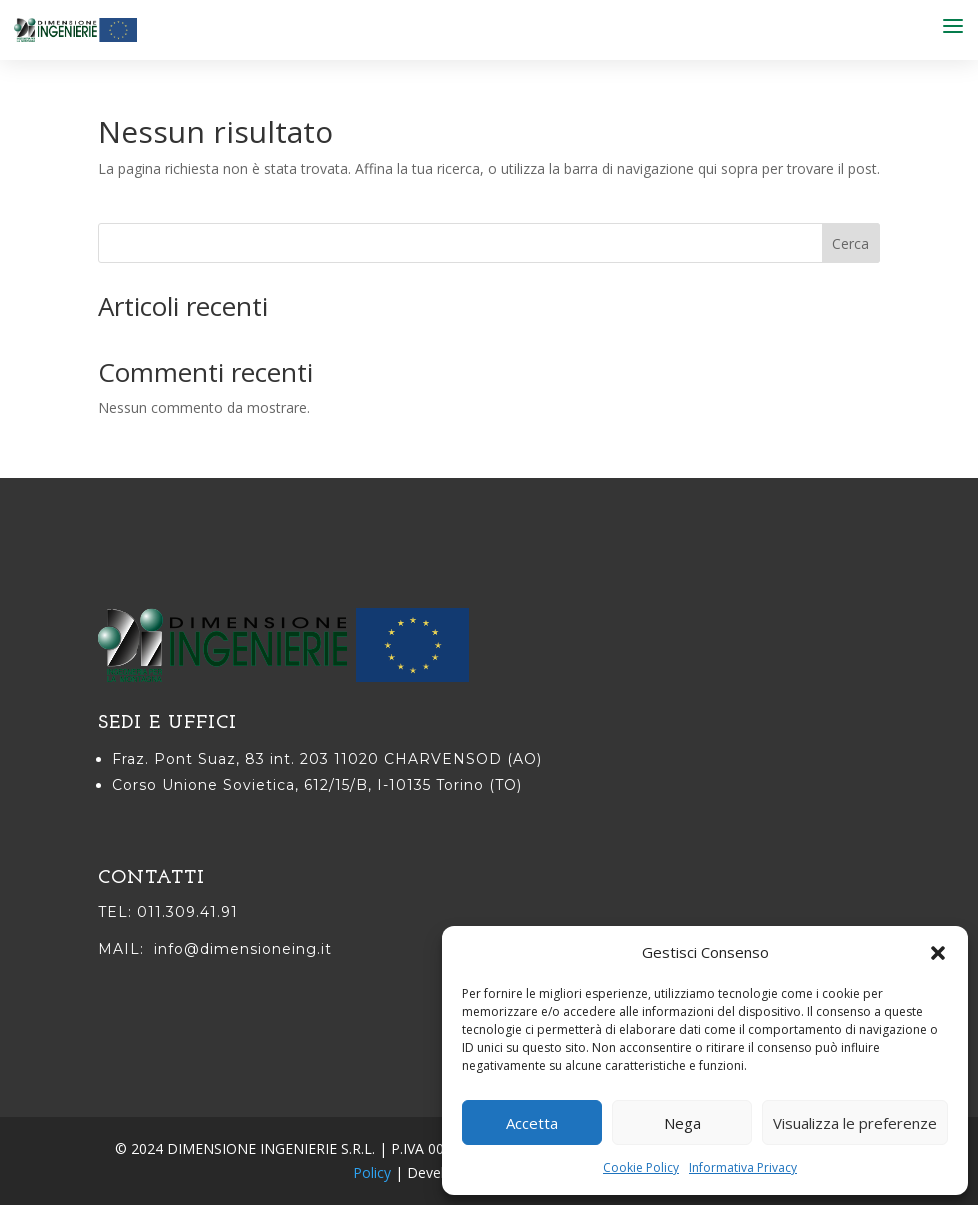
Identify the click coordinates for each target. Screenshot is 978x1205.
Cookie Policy (641, 1167)
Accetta (532, 1123)
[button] (938, 953)
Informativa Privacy (743, 1167)
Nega (682, 1123)
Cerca (850, 243)
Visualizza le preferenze (855, 1123)
